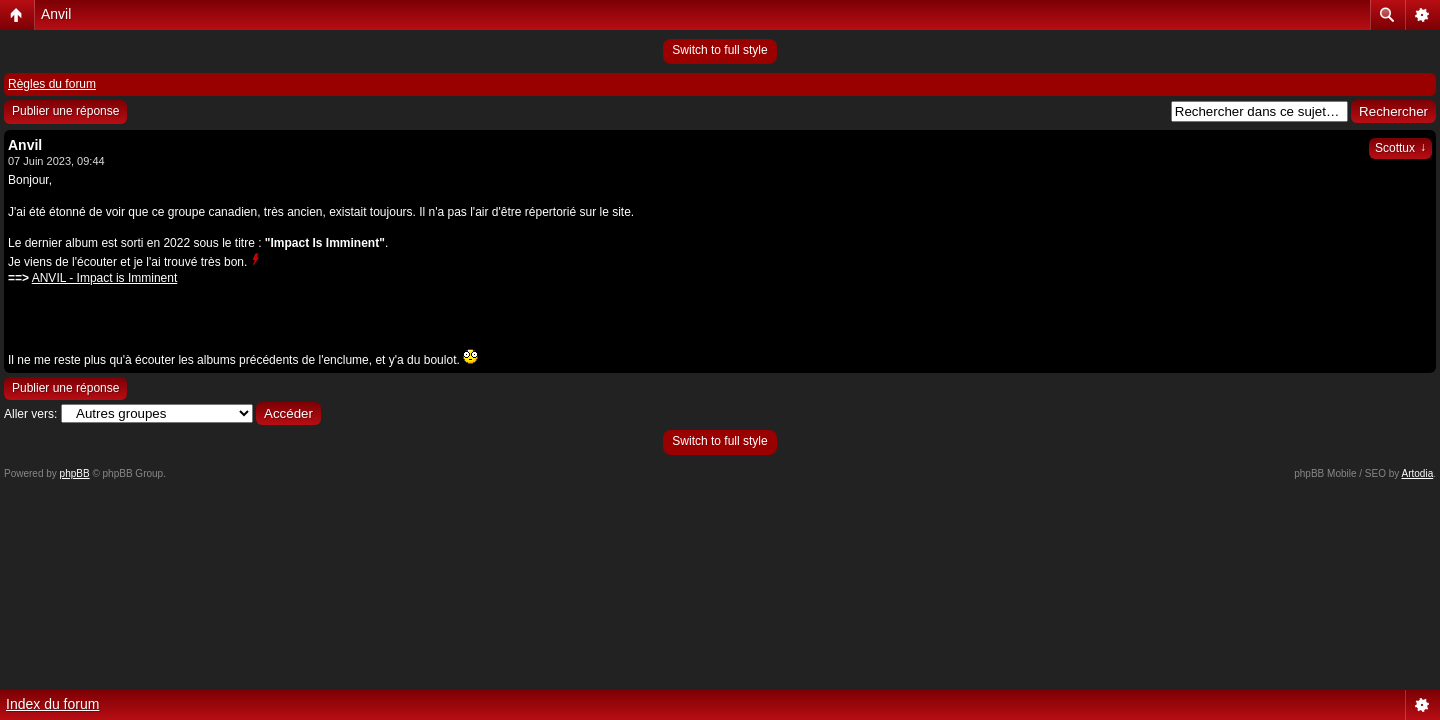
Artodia (1418, 473)
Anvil (56, 14)
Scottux (1400, 148)
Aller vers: (30, 414)
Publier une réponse (65, 111)
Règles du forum (52, 84)
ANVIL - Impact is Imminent (105, 278)
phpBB (75, 473)
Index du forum (52, 704)
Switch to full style (719, 50)
